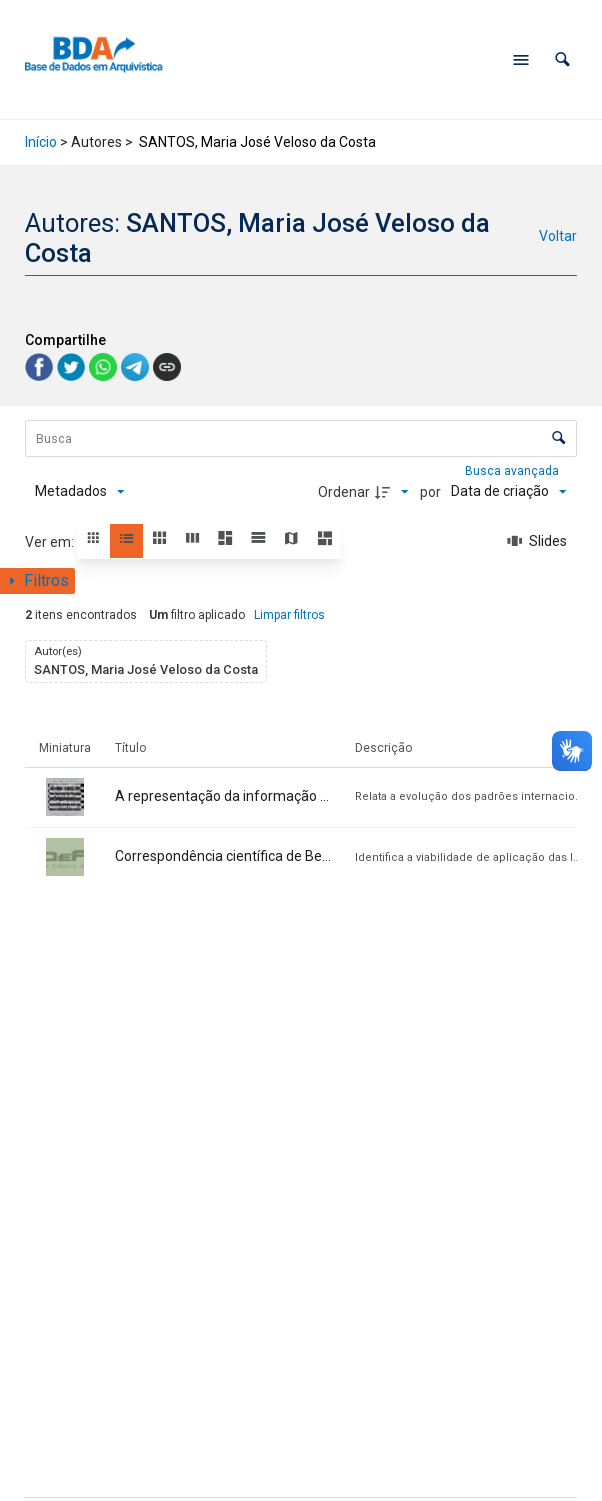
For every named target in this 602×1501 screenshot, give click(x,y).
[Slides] (537, 542)
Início (41, 142)
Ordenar (344, 492)
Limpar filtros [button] (289, 615)
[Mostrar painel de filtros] (37, 581)
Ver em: (51, 542)
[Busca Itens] (301, 438)
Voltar (558, 236)
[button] (562, 59)
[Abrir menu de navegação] (521, 60)
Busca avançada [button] (513, 471)
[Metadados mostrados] (80, 492)
